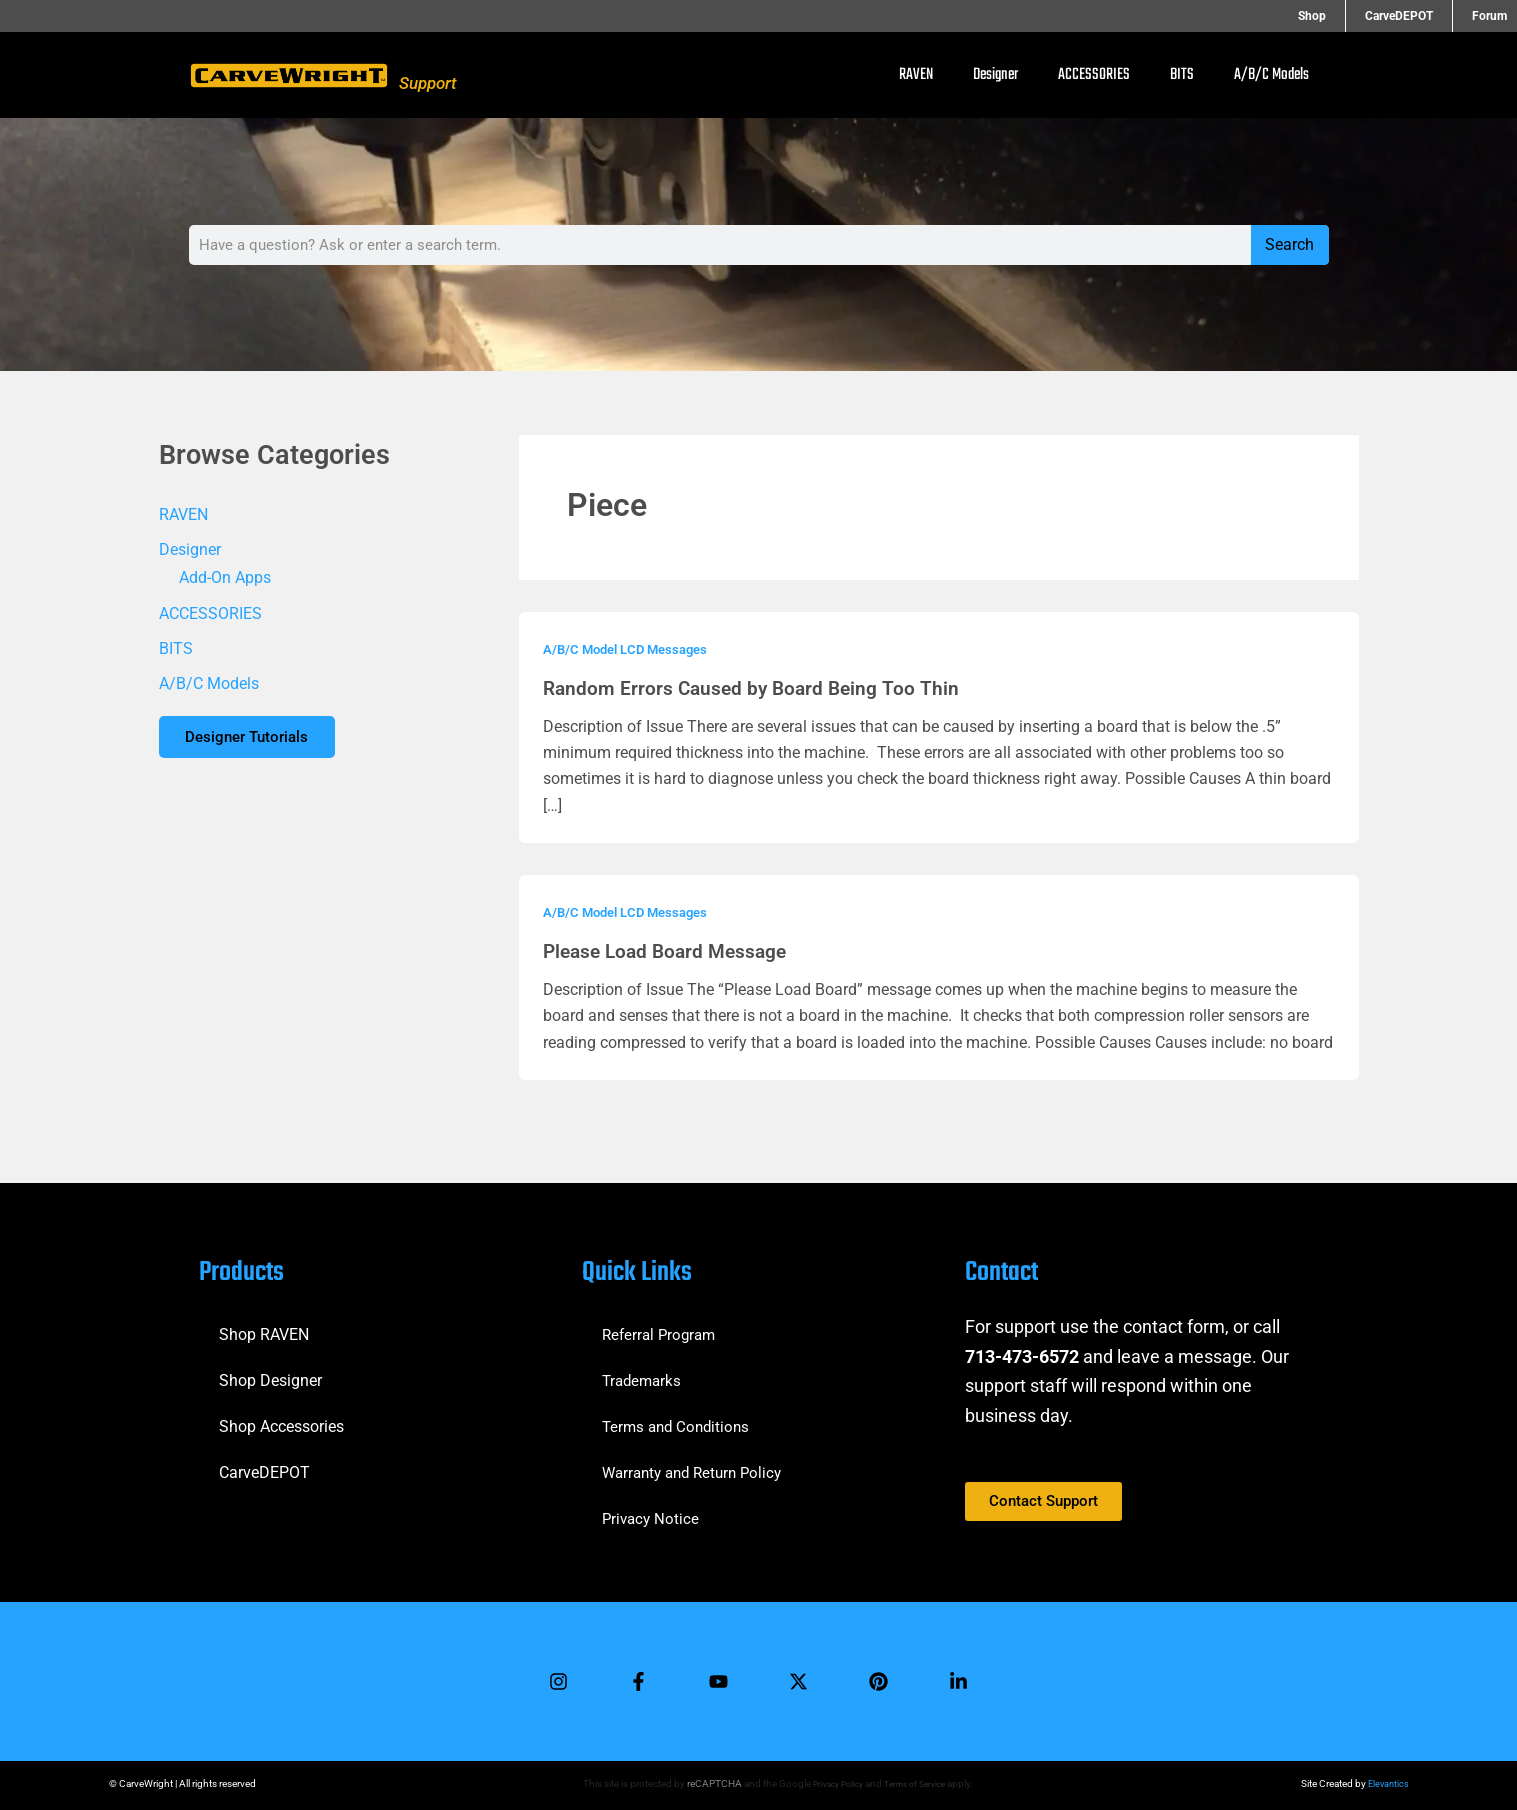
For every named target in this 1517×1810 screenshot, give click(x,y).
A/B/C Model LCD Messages (631, 649)
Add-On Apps (225, 578)
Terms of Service (918, 1783)
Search (1289, 244)
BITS (1182, 75)
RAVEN (916, 75)
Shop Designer (270, 1372)
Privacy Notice (652, 1510)
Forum (1489, 16)
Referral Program (662, 1326)
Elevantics (1387, 1783)
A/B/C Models (1271, 75)
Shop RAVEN (264, 1326)
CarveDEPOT (1417, 16)
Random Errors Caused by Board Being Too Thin (755, 688)
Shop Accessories (281, 1418)
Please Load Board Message (670, 951)
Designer (995, 75)
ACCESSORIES (1094, 75)
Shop (1348, 16)
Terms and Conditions (679, 1418)
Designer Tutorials (254, 741)
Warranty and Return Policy (698, 1464)
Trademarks (644, 1372)
